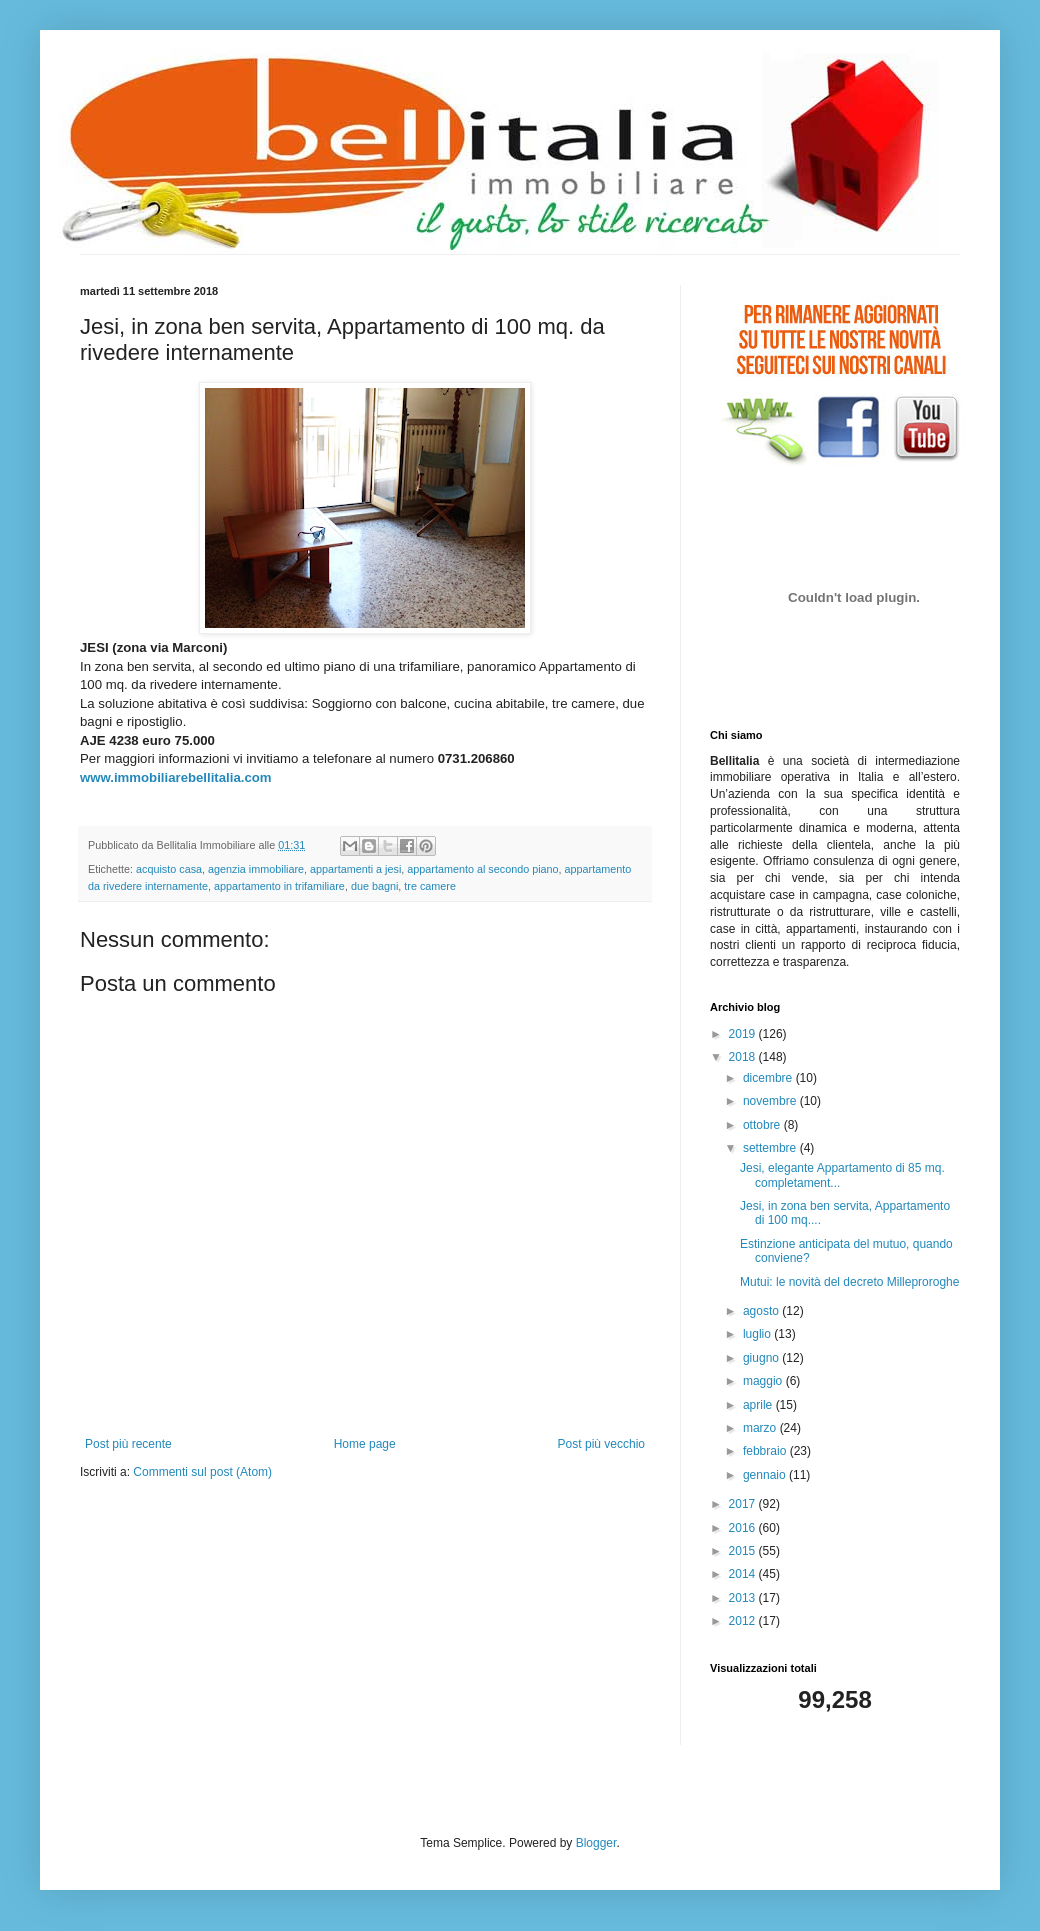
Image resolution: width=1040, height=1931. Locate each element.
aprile (759, 1405)
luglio (758, 1334)
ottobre (763, 1125)
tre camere (430, 886)
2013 (744, 1598)
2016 (744, 1528)
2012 (744, 1621)
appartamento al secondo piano (482, 869)
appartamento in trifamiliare (279, 886)
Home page (365, 1444)
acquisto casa (169, 869)
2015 (744, 1551)
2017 (744, 1504)
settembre (771, 1148)
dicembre (769, 1078)
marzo (761, 1428)
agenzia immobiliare (256, 869)
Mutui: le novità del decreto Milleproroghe (849, 1282)
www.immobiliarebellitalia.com (176, 777)
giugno (762, 1358)
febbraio (766, 1451)
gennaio (766, 1475)
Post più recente (128, 1444)
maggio (764, 1381)
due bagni (374, 886)
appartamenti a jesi (355, 869)
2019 (744, 1034)
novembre (771, 1101)
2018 (744, 1057)
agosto (762, 1311)
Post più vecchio (601, 1444)
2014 (744, 1574)
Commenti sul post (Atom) (202, 1472)
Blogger (596, 1843)
